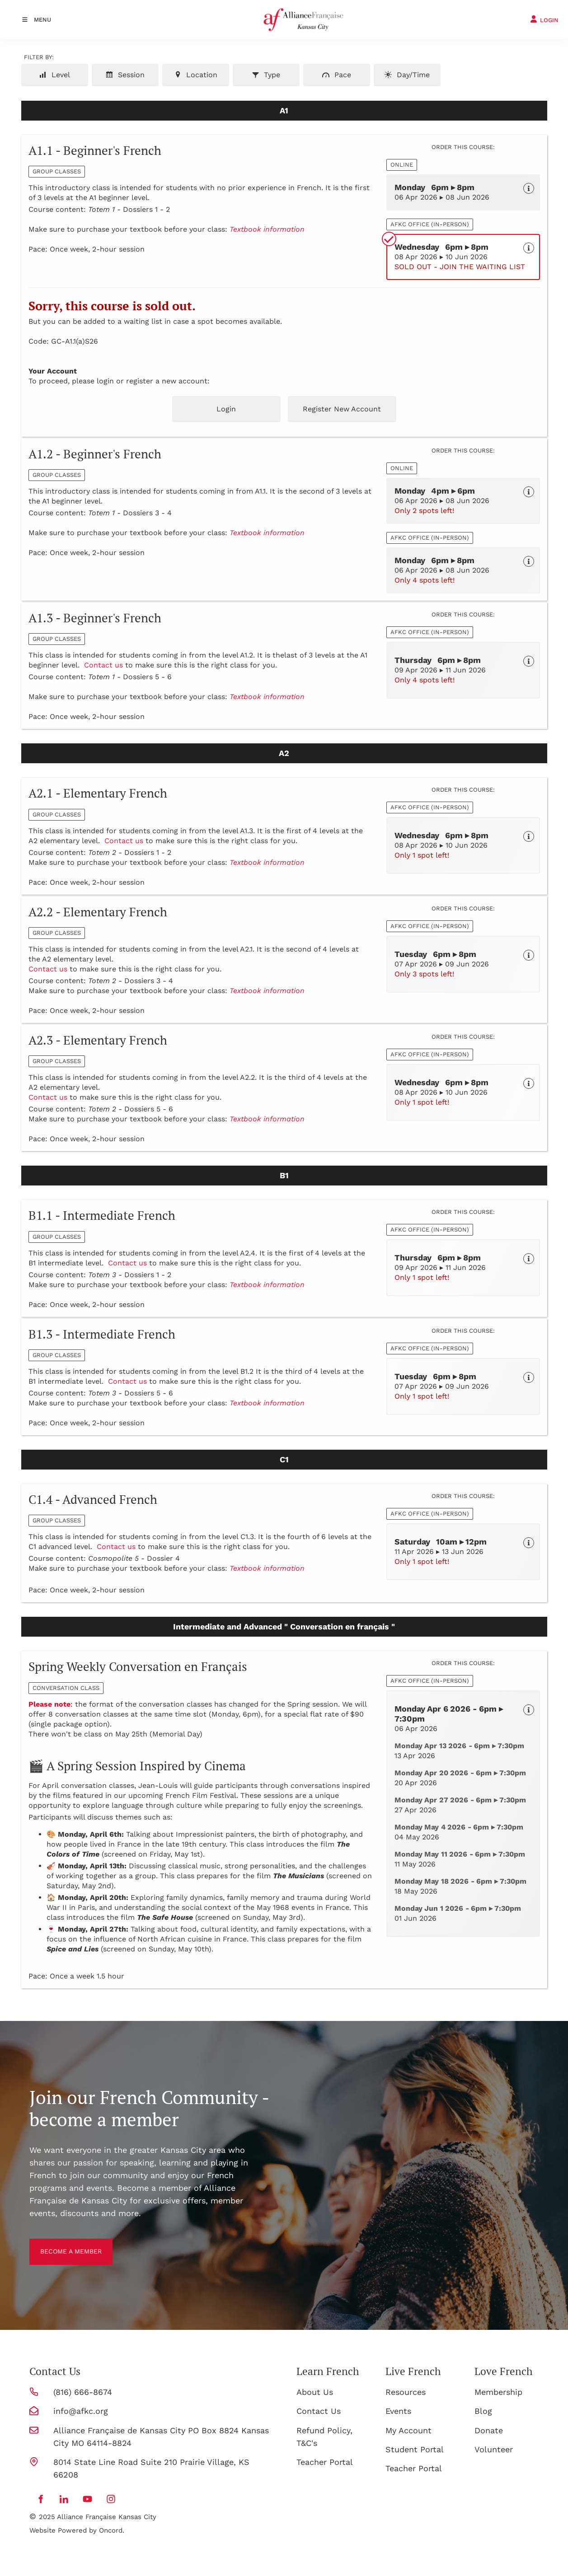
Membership (498, 2392)
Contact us (103, 665)
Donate (488, 2430)
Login (226, 409)
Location (195, 74)
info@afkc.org (80, 2411)
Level (54, 74)
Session (125, 74)
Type (266, 74)
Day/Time (407, 74)
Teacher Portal (324, 2462)
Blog (483, 2411)
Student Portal (414, 2449)
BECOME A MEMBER (68, 2244)
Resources (405, 2392)
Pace (336, 74)
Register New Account (342, 409)
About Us (314, 2392)
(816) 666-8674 (82, 2392)
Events (398, 2411)
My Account (408, 2430)
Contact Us (318, 2411)
